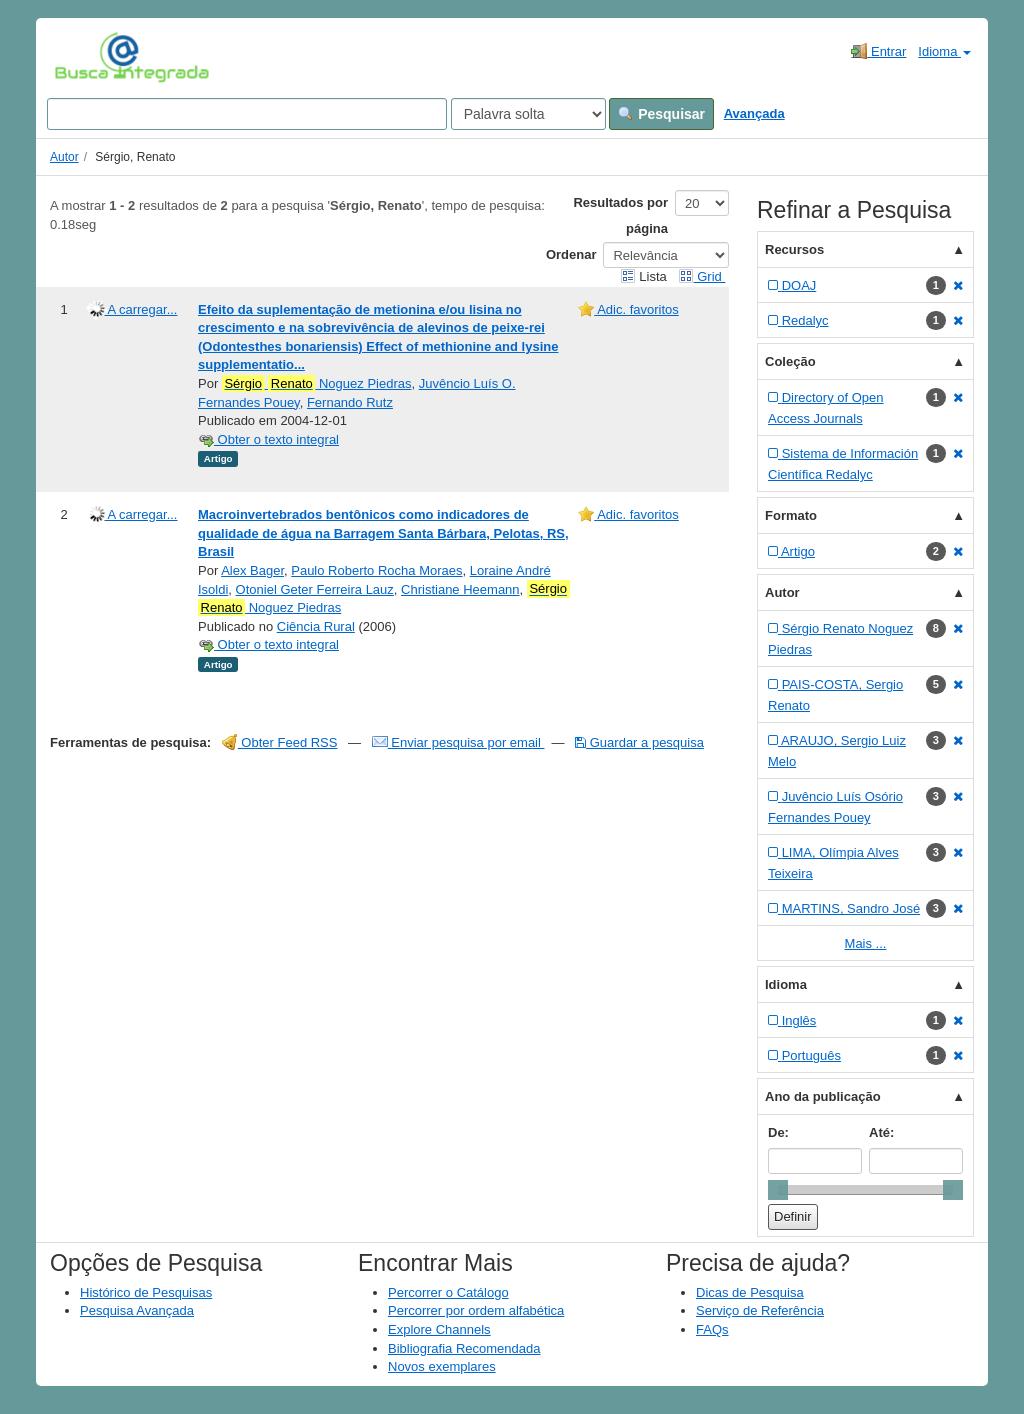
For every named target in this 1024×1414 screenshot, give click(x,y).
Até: (881, 1132)
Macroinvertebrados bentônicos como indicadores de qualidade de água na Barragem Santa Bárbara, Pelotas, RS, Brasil (383, 533)
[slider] (778, 1190)
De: (778, 1132)
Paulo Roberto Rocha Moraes (376, 570)
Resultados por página (620, 215)
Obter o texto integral (268, 439)
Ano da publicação (823, 1096)
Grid (702, 276)
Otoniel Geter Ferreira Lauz (315, 589)
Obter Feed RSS (280, 742)
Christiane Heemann (460, 589)
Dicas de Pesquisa (750, 1292)
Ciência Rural (316, 626)
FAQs (712, 1329)
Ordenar (571, 254)
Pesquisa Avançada (137, 1310)
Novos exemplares (442, 1366)
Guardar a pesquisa (639, 742)
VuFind (85, 57)
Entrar (878, 51)
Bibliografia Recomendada (464, 1348)
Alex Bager (252, 570)
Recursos (794, 249)
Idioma (944, 51)
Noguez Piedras (317, 384)
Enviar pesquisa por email (458, 742)
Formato (791, 515)
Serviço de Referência (760, 1310)
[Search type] (528, 114)
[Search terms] (247, 114)
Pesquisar (661, 114)
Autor (64, 157)
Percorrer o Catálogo (448, 1292)
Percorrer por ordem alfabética (476, 1310)
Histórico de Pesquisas (146, 1292)
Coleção (790, 361)
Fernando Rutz (350, 402)
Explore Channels (439, 1329)
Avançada (754, 113)
